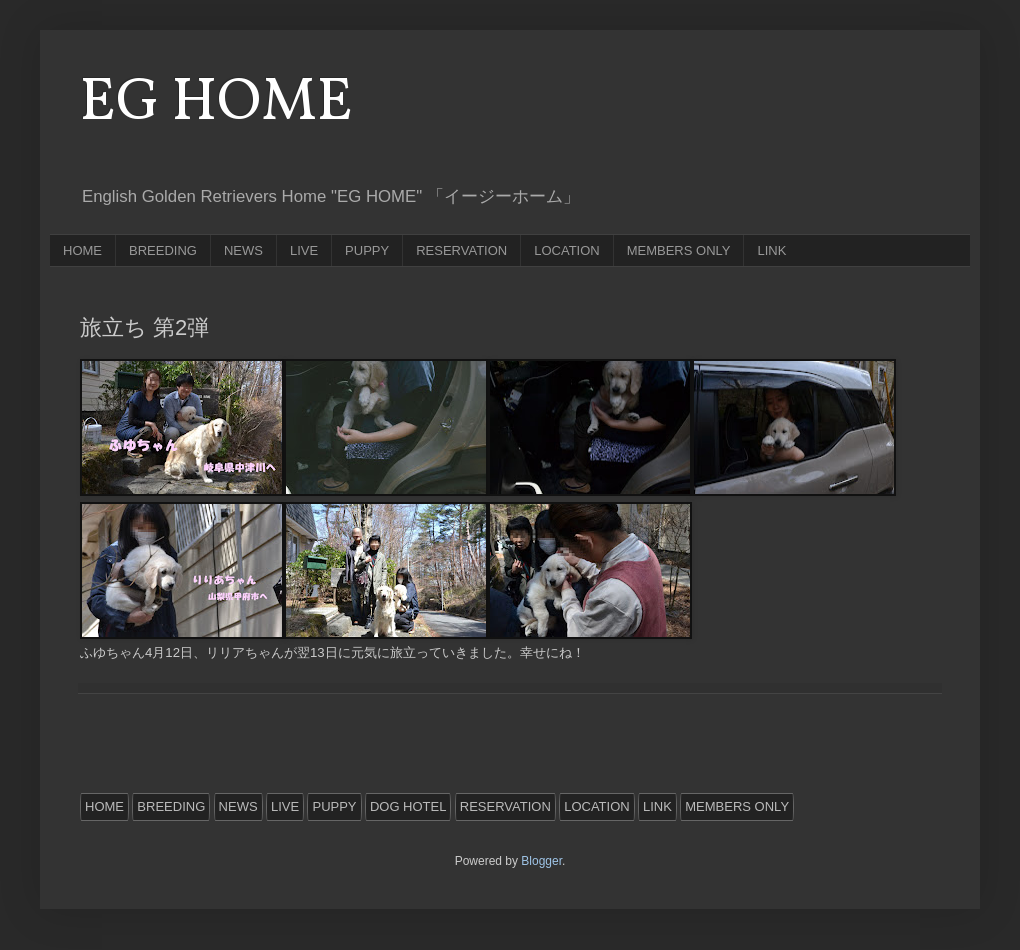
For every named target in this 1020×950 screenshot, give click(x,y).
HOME (82, 250)
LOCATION (567, 250)
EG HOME (216, 103)
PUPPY (367, 250)
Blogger (541, 861)
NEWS (243, 250)
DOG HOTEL (408, 806)
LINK (771, 250)
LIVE (304, 250)
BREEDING (163, 250)
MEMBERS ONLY (679, 250)
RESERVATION (461, 250)
